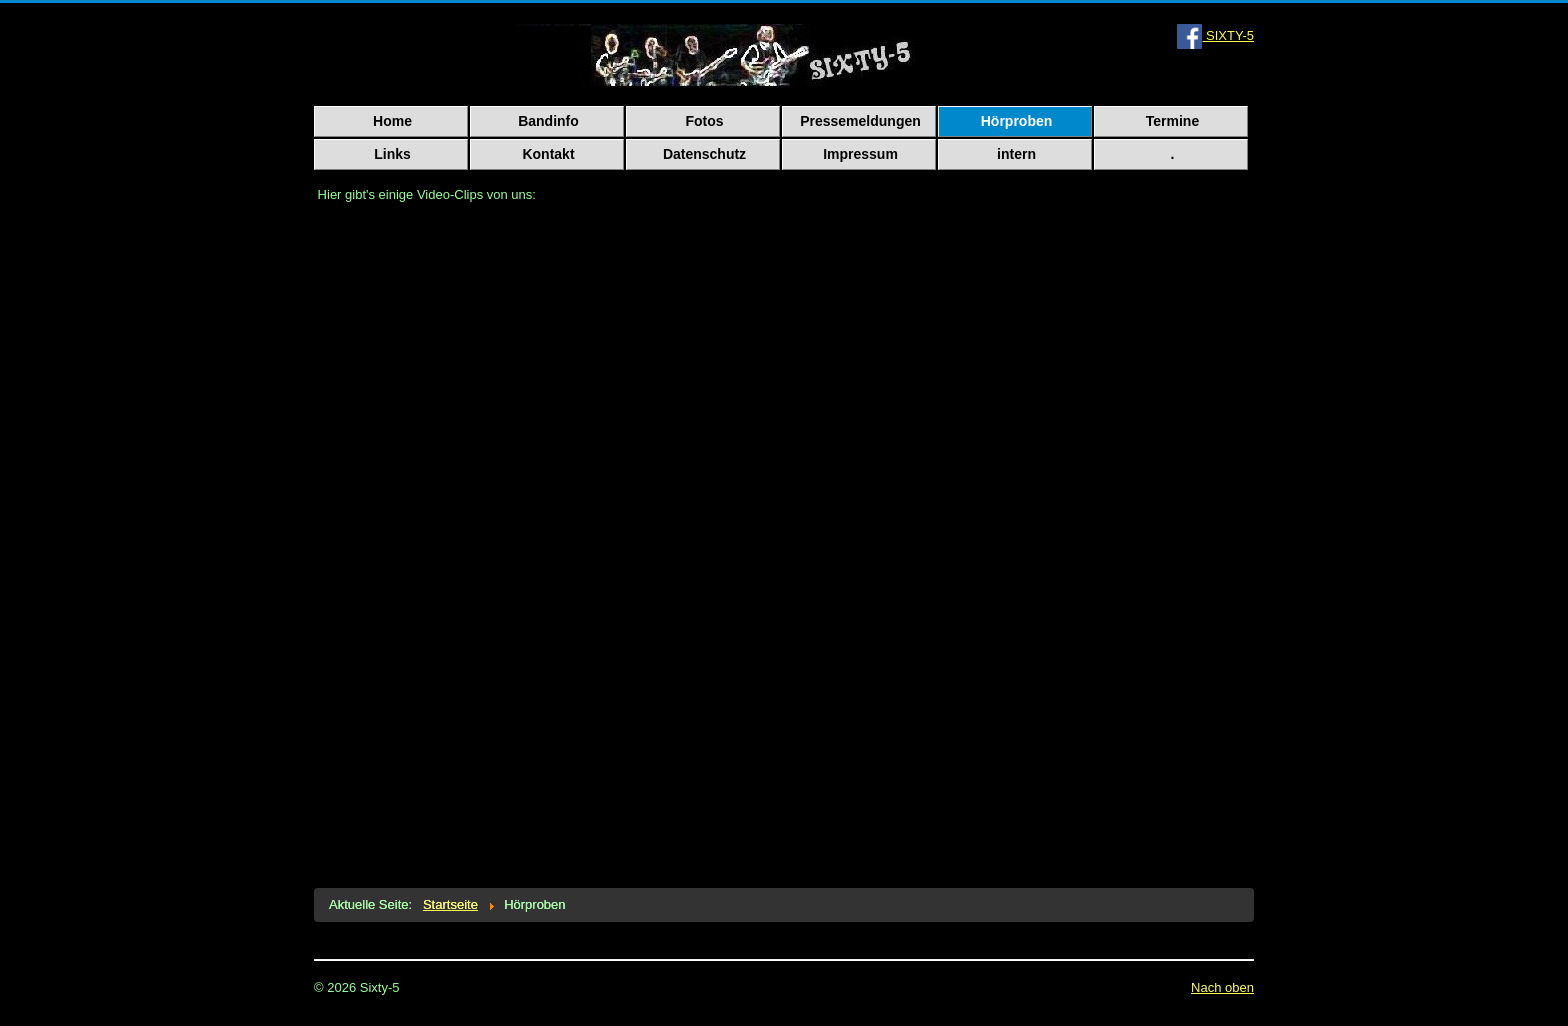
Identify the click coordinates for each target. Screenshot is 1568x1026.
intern (1016, 154)
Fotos (704, 121)
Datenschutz (704, 154)
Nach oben (1222, 987)
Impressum (860, 154)
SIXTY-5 (1215, 35)
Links (392, 154)
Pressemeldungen (860, 121)
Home (392, 121)
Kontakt (548, 154)
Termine (1172, 121)
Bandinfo (548, 121)
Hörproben (1017, 121)
